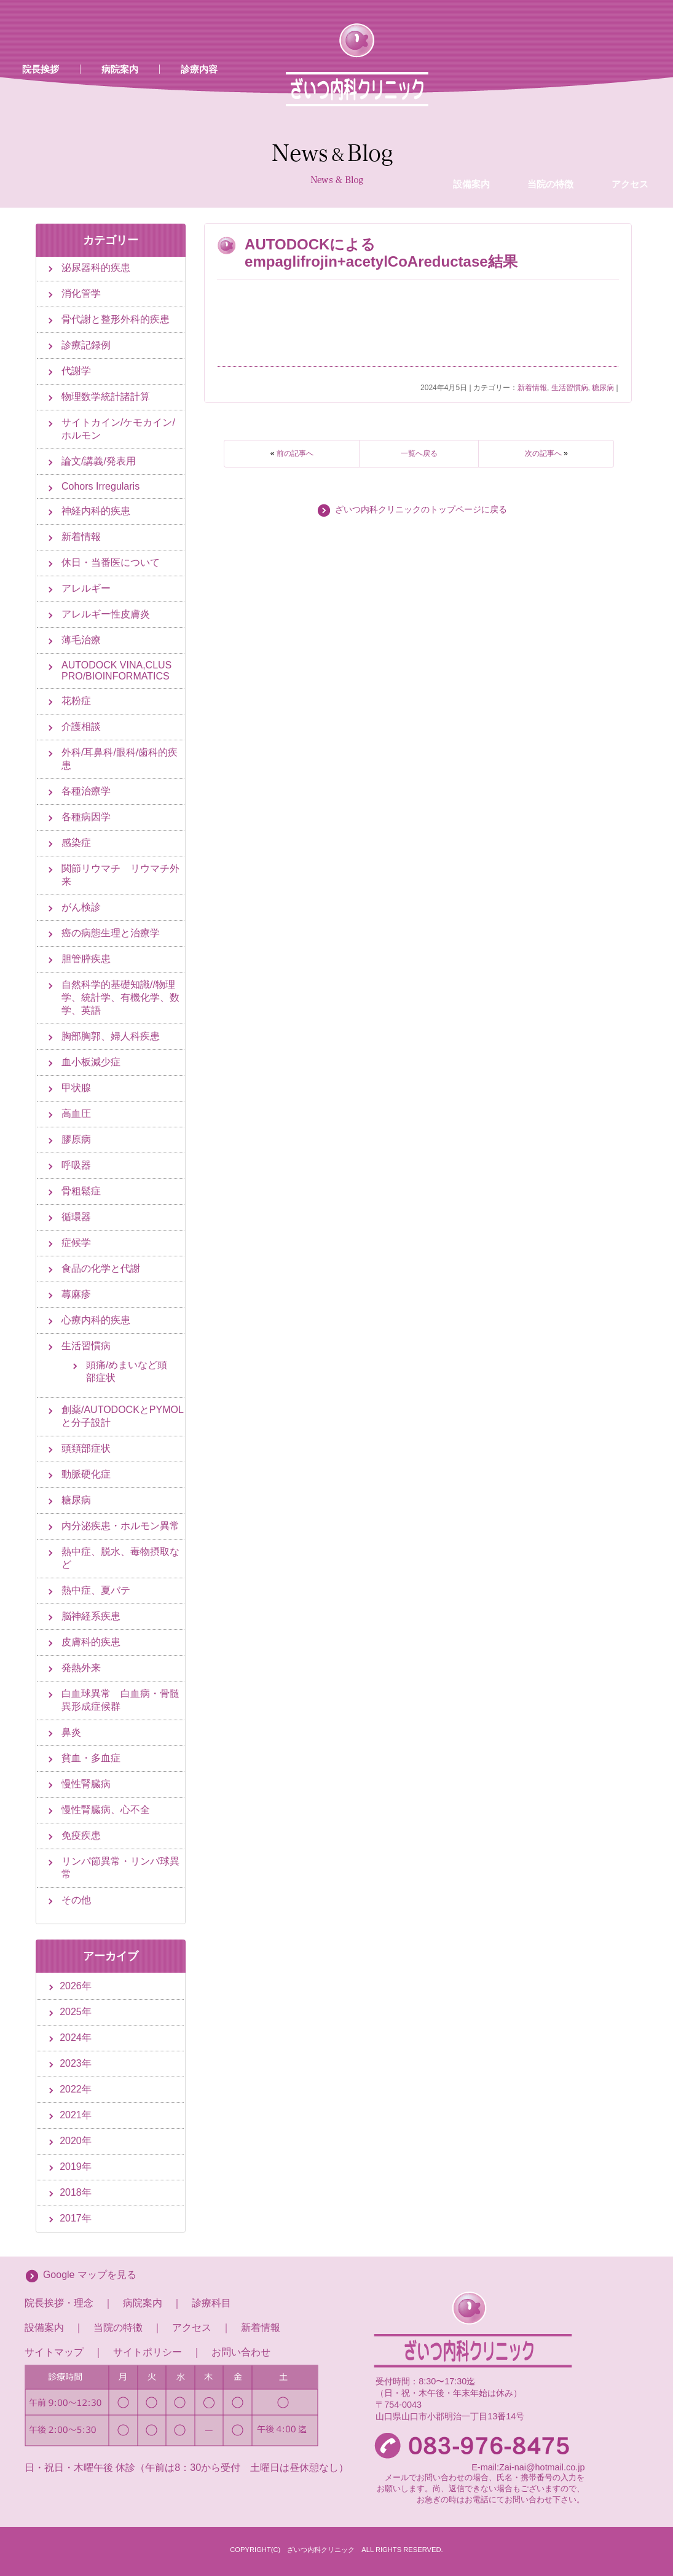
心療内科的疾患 (95, 1320)
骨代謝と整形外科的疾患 (115, 319)
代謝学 (76, 371)
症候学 (76, 1242)
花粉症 (76, 700)
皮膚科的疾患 (90, 1642)
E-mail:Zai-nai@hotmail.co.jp (527, 2467)
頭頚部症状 (86, 1448)
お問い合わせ (240, 2352)
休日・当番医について (110, 562)
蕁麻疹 (76, 1294)
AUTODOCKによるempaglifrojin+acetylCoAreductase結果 (381, 253)
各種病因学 (86, 817)
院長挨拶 (40, 69)
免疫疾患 (81, 1835)
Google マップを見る (89, 2274)
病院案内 (119, 69)
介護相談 (81, 726)
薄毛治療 (81, 640)
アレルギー (86, 588)
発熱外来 (81, 1667)
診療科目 (211, 2303)
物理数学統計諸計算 (105, 396)
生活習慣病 (569, 387)
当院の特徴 (550, 82)
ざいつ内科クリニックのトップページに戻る (421, 509)
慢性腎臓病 (86, 1784)
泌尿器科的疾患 (95, 267)
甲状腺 (76, 1087)
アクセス (630, 82)
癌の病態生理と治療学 (110, 933)
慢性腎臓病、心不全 (105, 1809)
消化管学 (81, 293)
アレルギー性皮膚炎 (105, 614)
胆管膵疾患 (86, 958)
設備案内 (471, 82)
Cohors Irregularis (100, 486)
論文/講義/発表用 (98, 461)
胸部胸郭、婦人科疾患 (110, 1036)
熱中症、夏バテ (95, 1590)
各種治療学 (86, 791)
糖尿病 (603, 387)
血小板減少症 (90, 1062)
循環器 (76, 1217)
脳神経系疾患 (90, 1616)
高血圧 (76, 1113)
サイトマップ (54, 2352)
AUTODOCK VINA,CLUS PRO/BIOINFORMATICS (116, 670)
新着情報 (532, 387)
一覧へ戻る (419, 453)
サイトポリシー (147, 2352)
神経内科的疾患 (95, 511)
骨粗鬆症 (81, 1191)
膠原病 (76, 1139)
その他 (76, 1900)
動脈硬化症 (86, 1474)
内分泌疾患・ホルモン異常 (120, 1526)
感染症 (76, 842)
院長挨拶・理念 (59, 2303)
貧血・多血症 (90, 1758)
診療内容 (199, 69)
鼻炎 (71, 1732)
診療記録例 (86, 345)
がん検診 (81, 907)
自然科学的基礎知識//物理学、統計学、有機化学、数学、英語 (120, 997)
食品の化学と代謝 (100, 1268)
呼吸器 (76, 1165)
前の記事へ (295, 453)
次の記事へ (543, 453)
